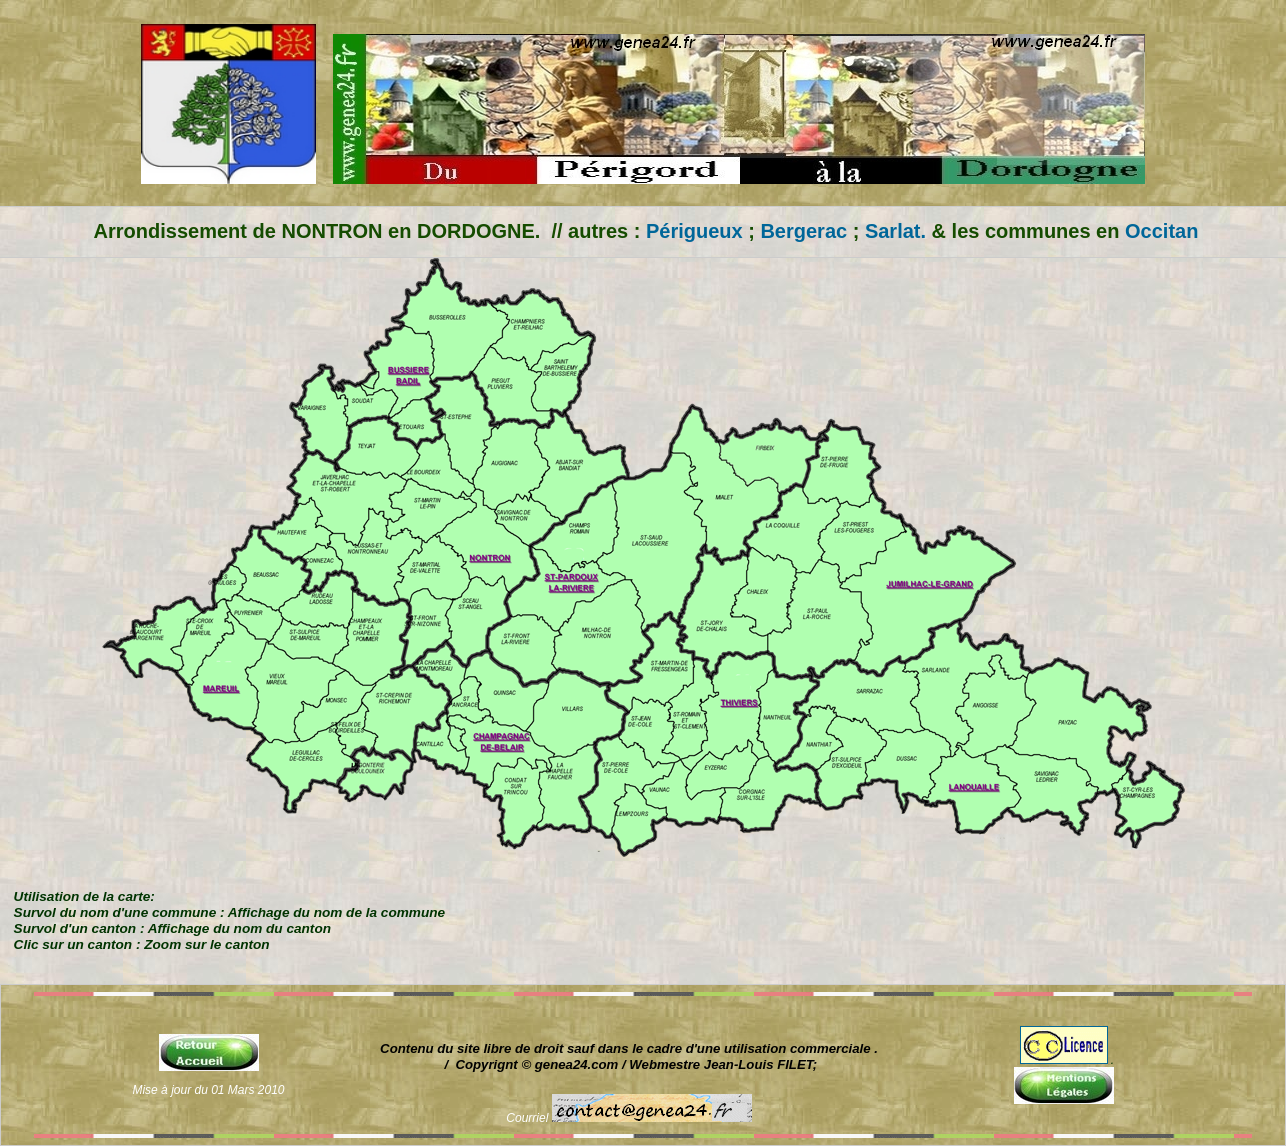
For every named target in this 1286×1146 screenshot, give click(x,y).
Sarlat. (895, 231)
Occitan (1158, 231)
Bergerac (803, 231)
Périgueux (694, 231)
